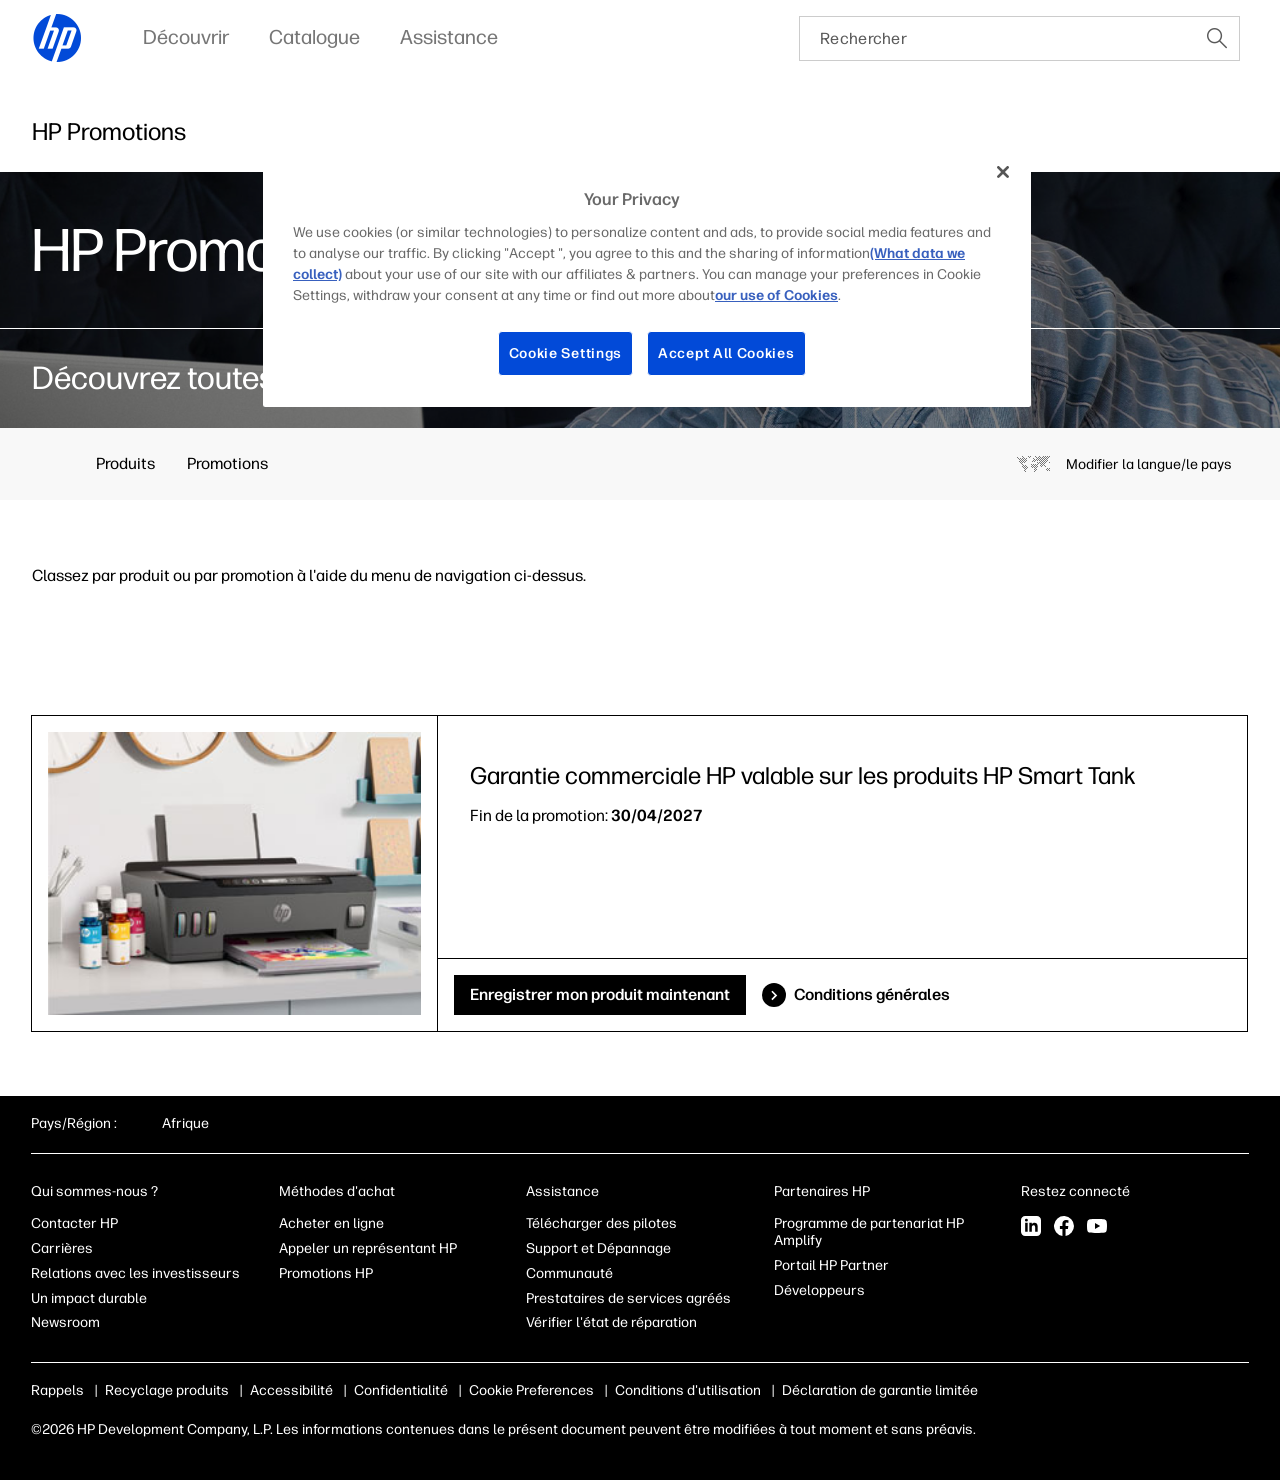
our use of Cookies (776, 295)
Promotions (227, 463)
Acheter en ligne (331, 1223)
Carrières (62, 1248)
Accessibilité (291, 1390)
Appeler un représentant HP (368, 1248)
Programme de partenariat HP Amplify (869, 1232)
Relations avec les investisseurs (135, 1273)
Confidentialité (401, 1390)
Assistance (562, 1191)
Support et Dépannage (598, 1248)
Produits (125, 463)
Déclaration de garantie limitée (880, 1390)
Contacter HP (74, 1223)
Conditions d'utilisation (688, 1390)
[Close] (1003, 172)
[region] (647, 277)
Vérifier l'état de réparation (611, 1322)
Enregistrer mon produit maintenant (600, 994)
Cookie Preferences (531, 1390)
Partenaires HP (822, 1191)
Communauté (569, 1273)
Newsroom (65, 1322)
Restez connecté (1077, 1191)
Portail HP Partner (831, 1265)
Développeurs (821, 1290)
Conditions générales (872, 994)
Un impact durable (89, 1298)
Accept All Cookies (726, 353)
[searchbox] (997, 38)
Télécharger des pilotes (601, 1223)
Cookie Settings (566, 353)
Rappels (57, 1390)
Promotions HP (326, 1273)
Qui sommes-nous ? (94, 1191)
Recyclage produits (167, 1390)
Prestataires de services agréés (628, 1298)
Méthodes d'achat (337, 1191)
